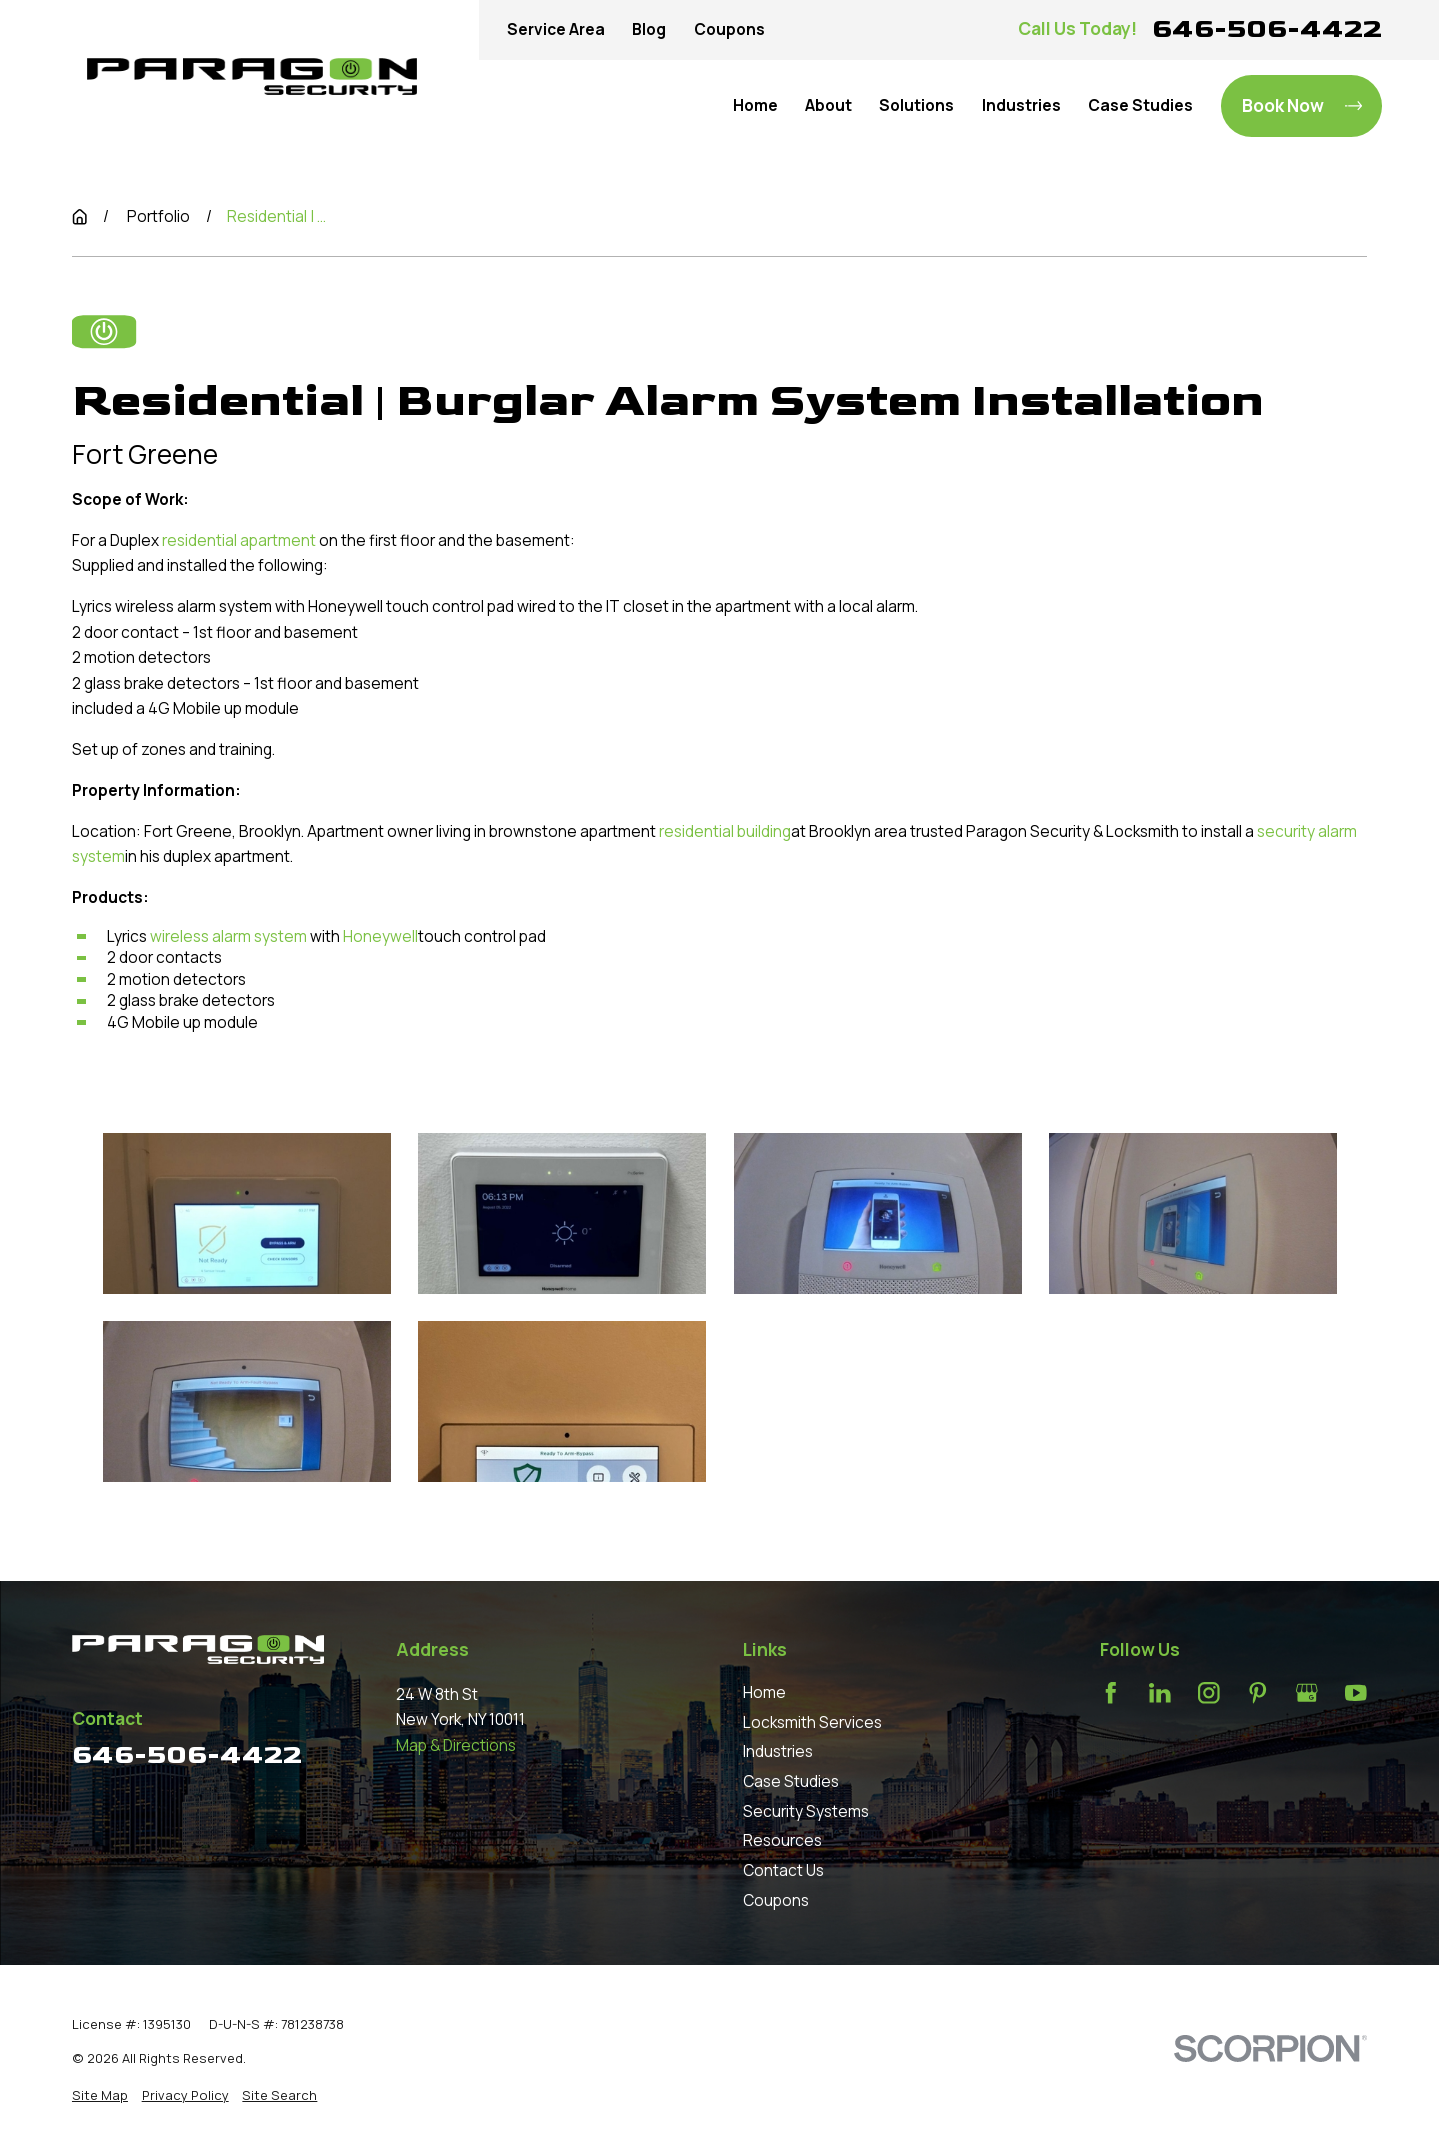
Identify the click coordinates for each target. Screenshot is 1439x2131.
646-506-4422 (1267, 29)
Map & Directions (456, 1745)
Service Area (556, 29)
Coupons (729, 29)
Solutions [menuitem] (916, 105)
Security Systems (806, 1811)
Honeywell (380, 935)
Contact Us (783, 1870)
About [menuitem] (828, 105)
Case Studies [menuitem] (1140, 105)
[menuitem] (100, 2095)
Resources (782, 1840)
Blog (649, 29)
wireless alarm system (228, 935)
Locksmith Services (812, 1722)
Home (764, 1692)
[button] (247, 1213)
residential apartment (239, 540)
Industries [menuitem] (1021, 105)
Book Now (1302, 105)
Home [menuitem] (755, 105)
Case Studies (791, 1781)
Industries (778, 1751)
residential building (725, 830)
